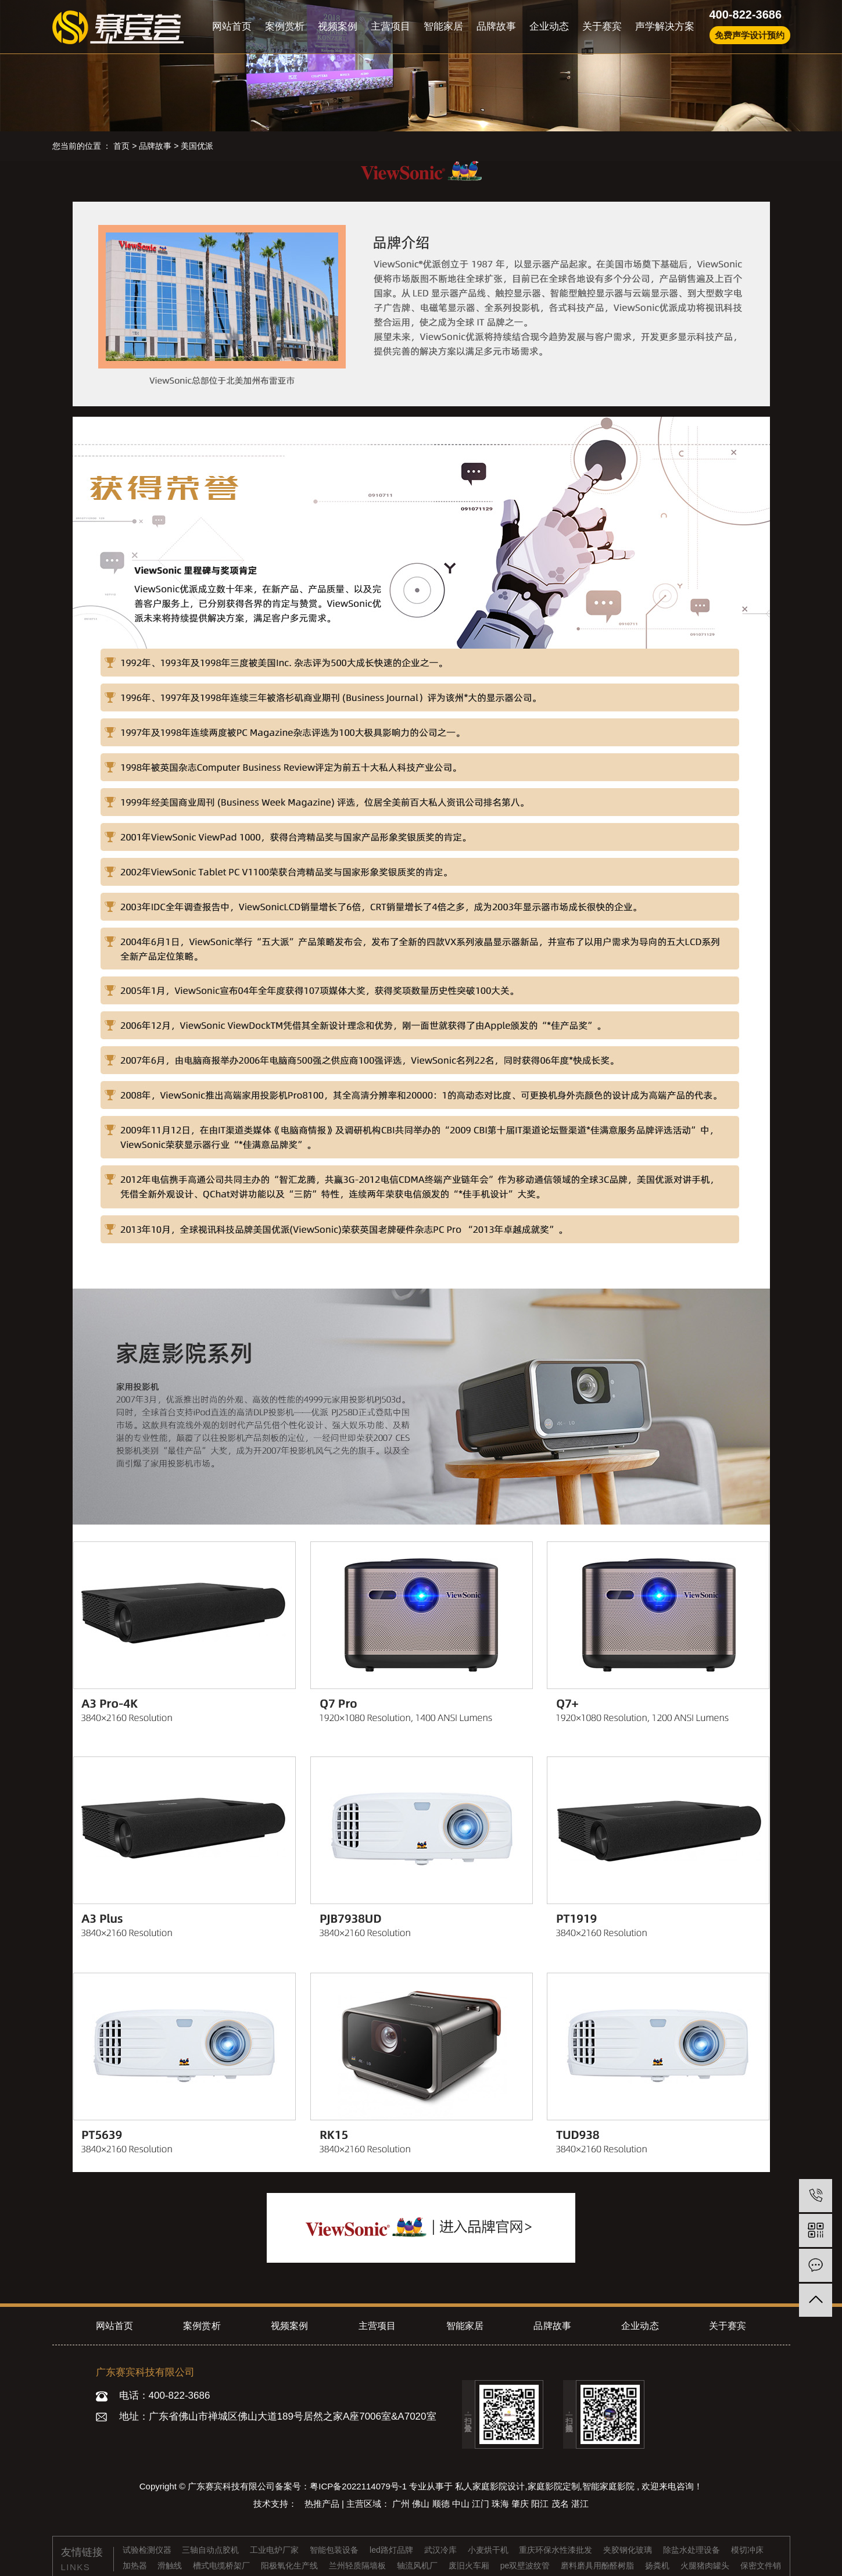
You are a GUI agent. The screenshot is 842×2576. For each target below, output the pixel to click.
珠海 (501, 2504)
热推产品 (323, 2504)
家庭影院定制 (554, 2486)
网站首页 (232, 26)
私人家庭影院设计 (490, 2486)
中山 (462, 2504)
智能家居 (443, 26)
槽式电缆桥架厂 (222, 2565)
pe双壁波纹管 (526, 2565)
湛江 (580, 2504)
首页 (121, 146)
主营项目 (390, 26)
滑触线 (170, 2565)
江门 (482, 2504)
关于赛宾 (602, 26)
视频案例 (337, 26)
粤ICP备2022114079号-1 (358, 2486)
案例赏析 (284, 26)
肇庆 (521, 2504)
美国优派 (197, 146)
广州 (402, 2504)
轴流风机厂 (418, 2565)
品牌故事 (496, 26)
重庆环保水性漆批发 (556, 2549)
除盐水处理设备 (692, 2549)
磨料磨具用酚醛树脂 (598, 2565)
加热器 (136, 2565)
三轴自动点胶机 (211, 2549)
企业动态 (549, 26)
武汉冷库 (441, 2549)
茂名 (561, 2504)
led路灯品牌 (392, 2549)
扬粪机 (658, 2565)
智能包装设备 (335, 2549)
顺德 (442, 2504)
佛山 (422, 2504)
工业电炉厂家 (275, 2549)
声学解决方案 (664, 26)
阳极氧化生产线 (290, 2565)
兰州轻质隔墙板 (358, 2565)
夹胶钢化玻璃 (628, 2549)
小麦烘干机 (489, 2549)
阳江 (541, 2504)
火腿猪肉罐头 (706, 2565)
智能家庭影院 (608, 2486)
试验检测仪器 (148, 2549)
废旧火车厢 (470, 2565)
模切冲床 (747, 2549)
